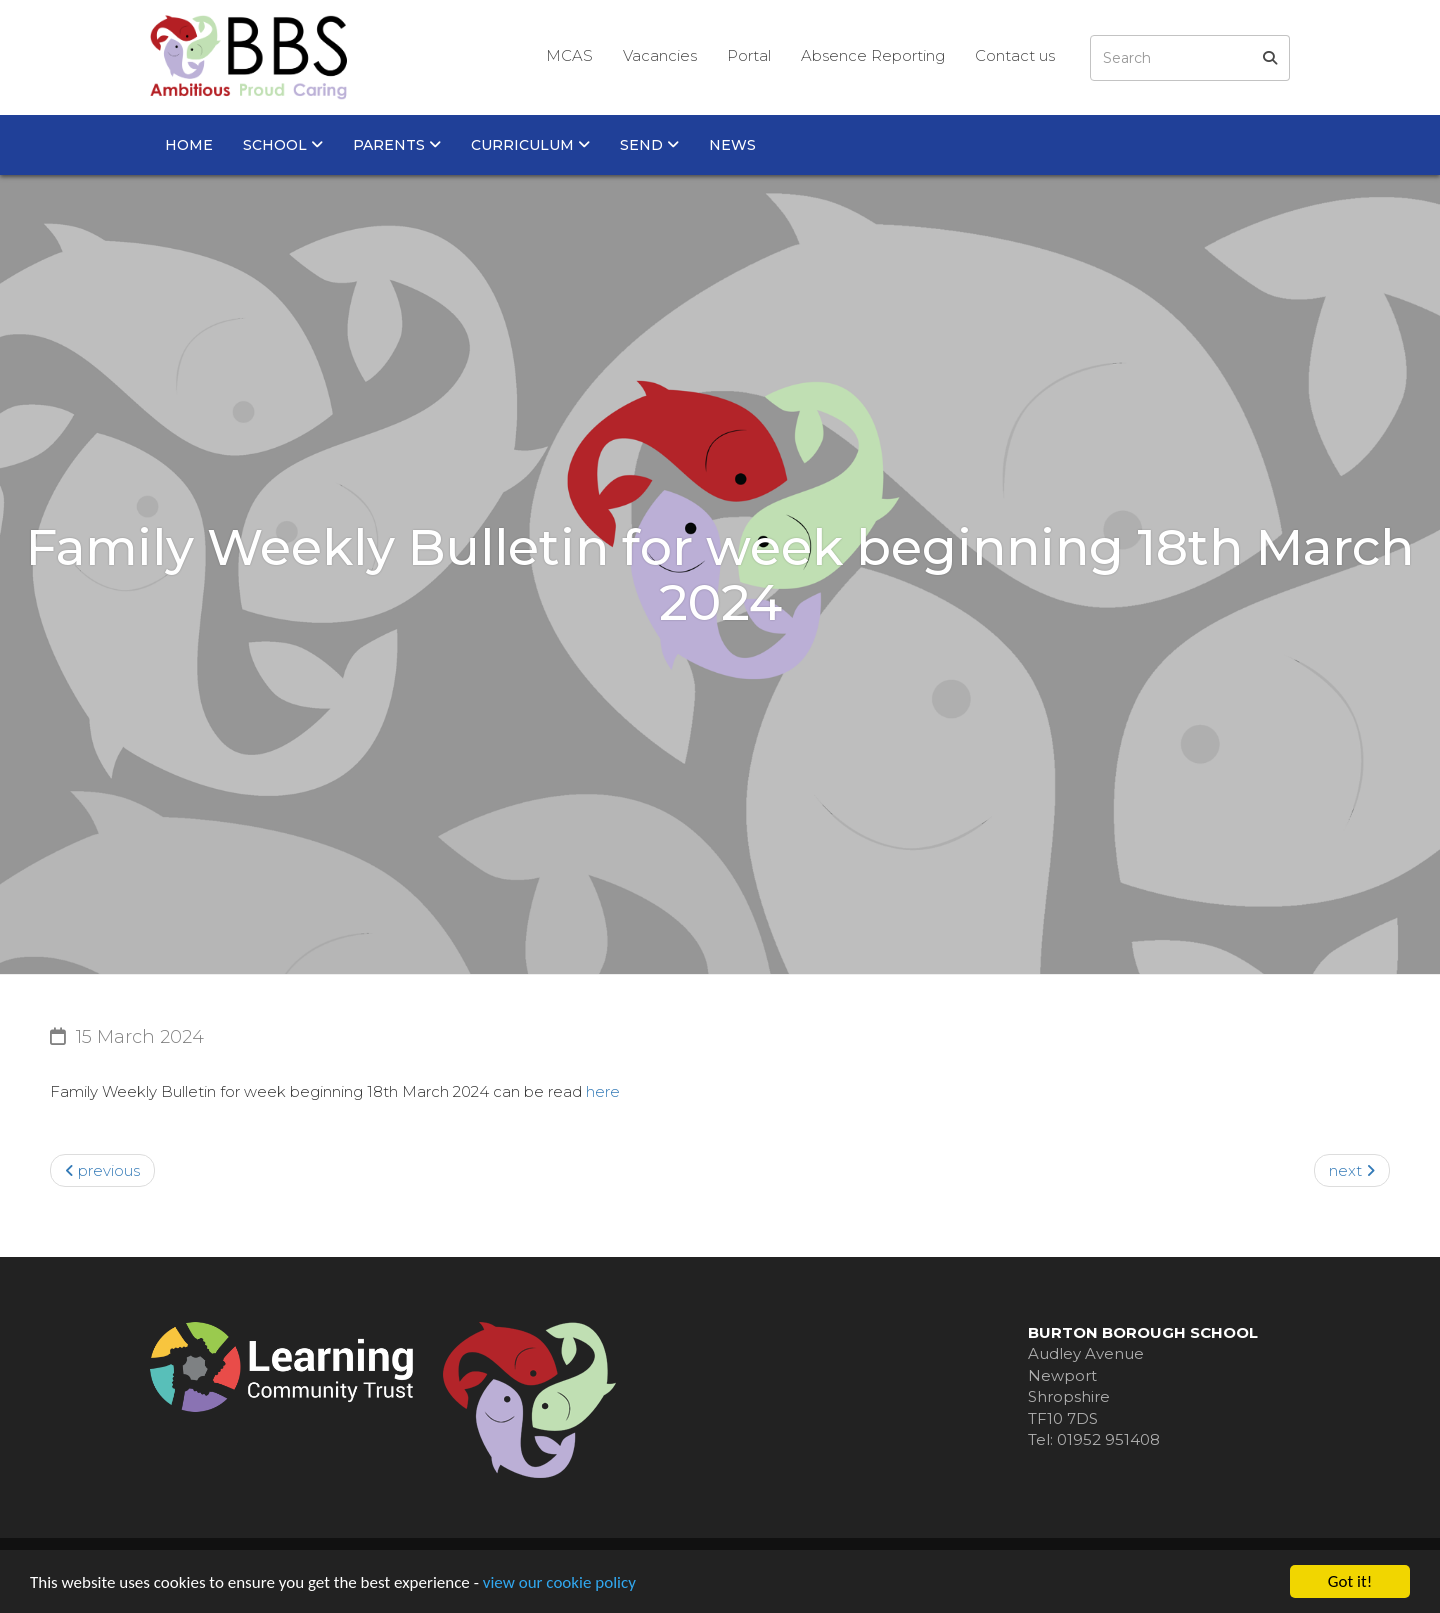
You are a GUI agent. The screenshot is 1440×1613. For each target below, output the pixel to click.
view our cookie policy (559, 1583)
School (283, 145)
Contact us (1015, 55)
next (1352, 1170)
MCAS (569, 55)
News (732, 145)
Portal (749, 55)
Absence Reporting (873, 55)
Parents (397, 145)
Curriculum (530, 145)
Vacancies (660, 55)
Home (189, 145)
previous (102, 1170)
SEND (649, 145)
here (603, 1091)
